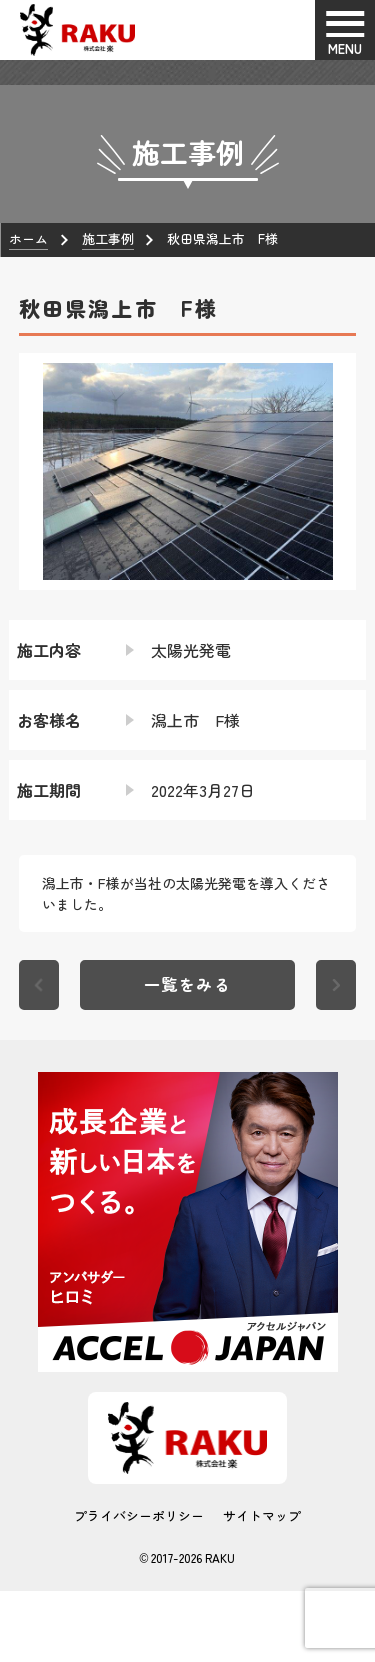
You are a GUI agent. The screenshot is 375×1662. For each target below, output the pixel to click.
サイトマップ (262, 1515)
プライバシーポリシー (139, 1515)
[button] (34, 471)
